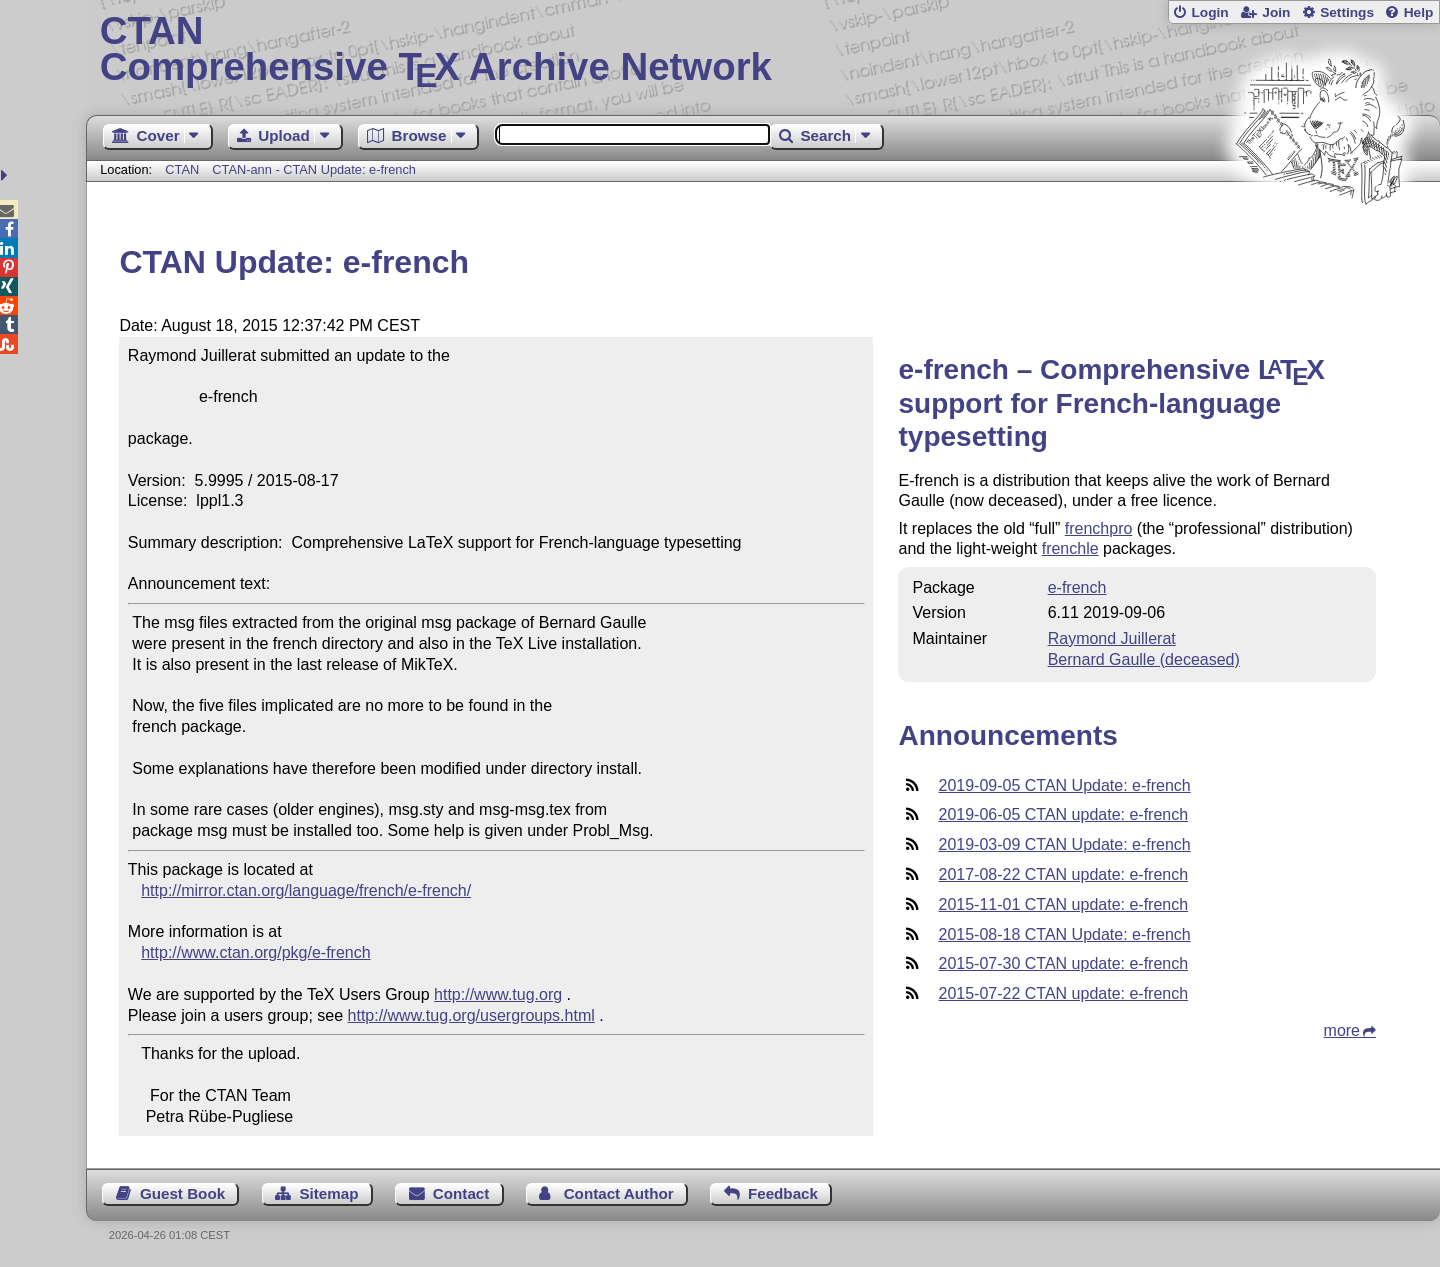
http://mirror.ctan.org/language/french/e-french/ (306, 890)
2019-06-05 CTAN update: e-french (1063, 814)
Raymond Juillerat (1112, 638)
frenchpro (1099, 528)
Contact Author (619, 1193)
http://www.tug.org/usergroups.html (471, 1015)
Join (1276, 12)
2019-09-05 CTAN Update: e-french (1064, 785)
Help (1419, 12)
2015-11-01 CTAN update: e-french (1063, 904)
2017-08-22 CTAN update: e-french (1063, 874)
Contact (461, 1193)
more (1342, 1030)
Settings (1347, 12)
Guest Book (182, 1193)
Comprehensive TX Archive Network (763, 50)
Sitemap (328, 1193)
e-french (1077, 587)
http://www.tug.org (498, 994)
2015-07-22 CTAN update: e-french (1063, 993)
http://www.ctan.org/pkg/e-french (255, 952)
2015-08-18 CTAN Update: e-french (1064, 934)
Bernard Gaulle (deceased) (1144, 659)
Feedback (783, 1193)
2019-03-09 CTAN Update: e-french (1064, 844)
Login (1209, 12)
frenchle (1070, 548)
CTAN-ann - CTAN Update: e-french (314, 169)
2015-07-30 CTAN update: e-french (1063, 963)
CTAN (182, 169)
